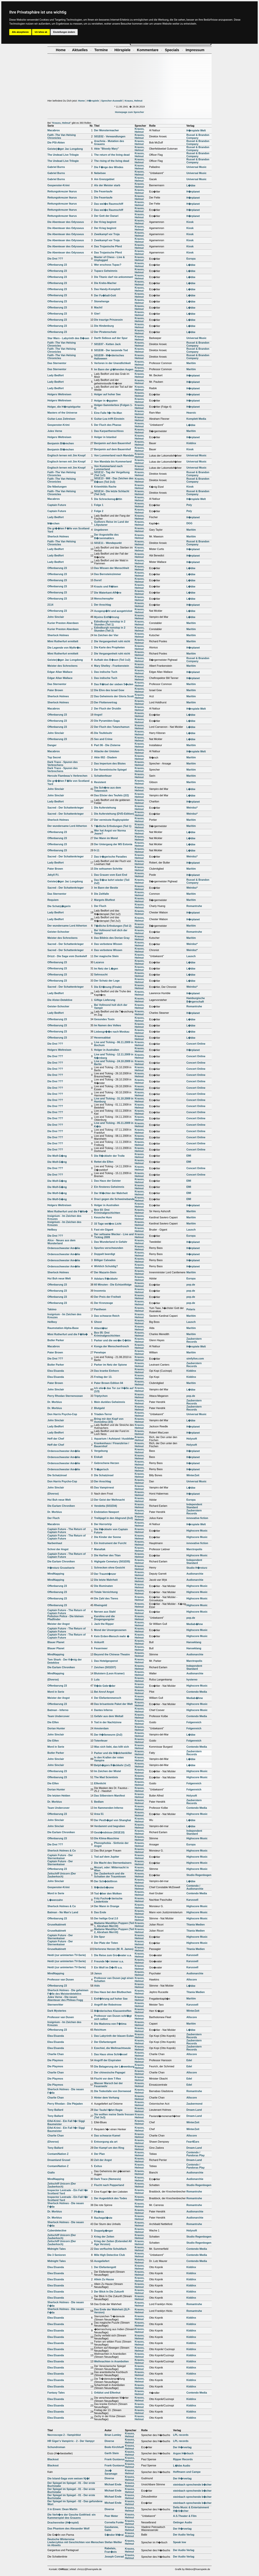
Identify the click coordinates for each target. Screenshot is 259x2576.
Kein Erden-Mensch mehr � (111, 1636)
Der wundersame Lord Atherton (67, 826)
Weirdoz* (192, 807)
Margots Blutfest (104, 900)
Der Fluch (100, 906)
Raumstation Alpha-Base (63, 1328)
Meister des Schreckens (62, 665)
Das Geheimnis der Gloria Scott (114, 696)
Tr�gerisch (101, 1469)
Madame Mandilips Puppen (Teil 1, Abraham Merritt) (114, 1924)
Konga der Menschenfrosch (111, 1346)
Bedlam (99, 1801)
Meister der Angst (58, 1624)
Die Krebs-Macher (105, 283)
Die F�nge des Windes (108, 167)
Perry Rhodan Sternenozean (65, 1395)
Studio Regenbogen (198, 1875)
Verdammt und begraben (109, 1826)
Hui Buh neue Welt (59, 1278)
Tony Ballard (55, 2109)
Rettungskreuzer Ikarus (62, 191)
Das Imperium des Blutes (110, 763)
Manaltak (99, 1549)
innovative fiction (197, 1518)
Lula (97, 1679)
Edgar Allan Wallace (60, 671)
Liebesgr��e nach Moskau (111, 1031)
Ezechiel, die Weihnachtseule (112, 2048)
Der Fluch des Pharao (107, 424)
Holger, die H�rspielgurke (63, 406)
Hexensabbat (102, 1037)
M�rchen (53, 523)
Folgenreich (193, 1722)
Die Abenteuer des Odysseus (65, 222)
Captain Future (56, 505)
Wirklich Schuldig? (106, 1266)
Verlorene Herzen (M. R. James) (113, 1949)
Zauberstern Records (194, 1340)
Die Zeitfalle (101, 893)
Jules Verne (54, 431)
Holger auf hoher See (107, 394)
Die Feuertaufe (103, 191)
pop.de (190, 1284)
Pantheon (100, 1309)
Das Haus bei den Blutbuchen (112, 1992)
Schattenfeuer (103, 775)
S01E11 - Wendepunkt (108, 543)
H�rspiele (93, 100)
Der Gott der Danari (106, 215)
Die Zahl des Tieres (106, 1598)
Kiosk (190, 222)
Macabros (53, 130)
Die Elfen (53, 1722)
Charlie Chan (55, 2054)
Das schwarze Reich (107, 1315)
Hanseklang (193, 1642)
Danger (51, 745)
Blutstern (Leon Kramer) (109, 1673)
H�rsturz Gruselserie (61, 1567)
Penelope (100, 1352)
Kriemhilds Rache (105, 486)
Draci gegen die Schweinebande (114, 1199)
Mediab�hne (194, 1624)
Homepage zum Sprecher (129, 112)
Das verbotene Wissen (108, 944)
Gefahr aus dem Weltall (108, 1716)
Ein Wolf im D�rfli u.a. (108, 1967)
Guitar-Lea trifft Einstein (109, 418)
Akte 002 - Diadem (105, 757)
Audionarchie (194, 1573)
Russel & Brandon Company (197, 136)
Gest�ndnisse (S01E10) (109, 1832)
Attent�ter (101, 1328)
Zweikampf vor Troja (107, 234)
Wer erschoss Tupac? (107, 264)
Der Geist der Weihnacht (109, 1499)
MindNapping (55, 1573)
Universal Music (196, 167)
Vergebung (101, 1450)
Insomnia (100, 1290)
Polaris (190, 1309)
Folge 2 (98, 511)
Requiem (53, 900)
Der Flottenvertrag (105, 702)
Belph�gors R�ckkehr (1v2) (112, 1765)
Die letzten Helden (58, 1795)
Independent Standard (194, 1506)
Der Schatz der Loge (107, 980)
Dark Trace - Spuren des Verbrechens (62, 763)
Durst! (98, 580)
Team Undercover (58, 1716)
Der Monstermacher (106, 130)
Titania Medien (195, 1924)
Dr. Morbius (54, 1402)
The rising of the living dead (111, 160)
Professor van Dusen (60, 1979)
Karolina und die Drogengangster (104, 1618)
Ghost (98, 1322)
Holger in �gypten (106, 400)
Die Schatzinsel (57, 1475)
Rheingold (100, 1605)
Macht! (98, 307)
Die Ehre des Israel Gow (109, 690)
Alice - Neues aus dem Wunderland (61, 1242)
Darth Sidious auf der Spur (111, 338)
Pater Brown (55, 690)
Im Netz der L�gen (106, 968)
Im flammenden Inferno (108, 1807)
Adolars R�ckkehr (106, 1278)
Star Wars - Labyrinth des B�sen (68, 338)
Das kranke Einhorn (106, 1370)
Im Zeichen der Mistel (107, 1771)
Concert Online (195, 1043)
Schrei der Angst (57, 1549)
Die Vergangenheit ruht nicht (112, 641)
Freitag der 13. (103, 1377)
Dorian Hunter (56, 1728)
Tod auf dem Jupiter (106, 1856)
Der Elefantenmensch (107, 1697)
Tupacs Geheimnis (105, 270)
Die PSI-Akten (56, 142)
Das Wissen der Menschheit (111, 568)
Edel (189, 2060)
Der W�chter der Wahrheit (111, 1193)
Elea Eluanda (55, 1370)
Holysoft (191, 1438)
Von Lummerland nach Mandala (114, 455)
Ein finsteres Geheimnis (109, 1186)
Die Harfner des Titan (107, 1555)
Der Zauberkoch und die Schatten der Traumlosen (110, 1875)
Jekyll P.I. (53, 874)
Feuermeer (101, 1648)
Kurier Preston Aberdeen (63, 623)
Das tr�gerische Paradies (110, 856)
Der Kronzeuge (103, 1303)
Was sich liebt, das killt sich (111, 1746)
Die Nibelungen (57, 486)
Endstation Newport (106, 1512)
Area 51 (99, 1814)
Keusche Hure (103, 1217)
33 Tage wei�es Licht (107, 1223)
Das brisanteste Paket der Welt (113, 1704)
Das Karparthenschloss (109, 431)
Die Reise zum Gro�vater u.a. (113, 1955)
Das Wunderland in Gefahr (110, 1241)
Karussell (192, 1899)
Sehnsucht (101, 974)
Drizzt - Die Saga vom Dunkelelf (67, 956)
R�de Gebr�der (104, 1685)
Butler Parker (55, 1340)
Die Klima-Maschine (106, 1838)
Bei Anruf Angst (104, 1691)
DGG (189, 523)
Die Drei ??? (55, 258)
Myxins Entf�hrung (106, 617)
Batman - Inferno (57, 1710)
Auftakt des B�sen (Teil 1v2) (112, 659)
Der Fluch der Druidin (107, 708)
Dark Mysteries (56, 2010)
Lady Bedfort (55, 375)
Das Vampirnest (104, 1487)
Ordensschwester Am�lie (63, 1248)
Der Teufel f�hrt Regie (108, 2110)
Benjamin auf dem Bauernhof (112, 443)
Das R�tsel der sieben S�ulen (113, 684)
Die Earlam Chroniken (61, 1505)
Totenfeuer (101, 1740)
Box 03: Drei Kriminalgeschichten (107, 1211)
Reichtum (100, 2029)
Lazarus (99, 962)
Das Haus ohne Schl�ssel (110, 2054)
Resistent (100, 782)
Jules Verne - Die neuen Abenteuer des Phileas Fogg (65, 1998)
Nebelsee (100, 173)
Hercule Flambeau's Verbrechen (67, 775)
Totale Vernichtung (106, 1592)
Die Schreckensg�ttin (108, 499)
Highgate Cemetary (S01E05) (112, 1561)
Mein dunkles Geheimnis (109, 1402)
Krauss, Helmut (133, 100)
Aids (97, 1985)
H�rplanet (193, 191)
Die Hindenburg (104, 325)
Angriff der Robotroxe (108, 2004)
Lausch (191, 956)
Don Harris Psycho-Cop (62, 1414)
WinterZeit (192, 1475)
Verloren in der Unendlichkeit (112, 363)
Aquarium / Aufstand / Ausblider (114, 1438)
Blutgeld (99, 1408)
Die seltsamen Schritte (108, 868)
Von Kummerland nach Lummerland (108, 468)
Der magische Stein (106, 956)
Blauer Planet (55, 1642)
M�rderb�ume (104, 1887)
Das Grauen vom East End (110, 874)
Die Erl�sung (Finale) (108, 987)
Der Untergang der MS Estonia (113, 844)
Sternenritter (55, 2004)
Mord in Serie (55, 1691)
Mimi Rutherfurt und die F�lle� (67, 1211)
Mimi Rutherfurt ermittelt (62, 641)
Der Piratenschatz (105, 332)
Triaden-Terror (103, 1414)
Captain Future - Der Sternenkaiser (60, 1857)
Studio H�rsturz (196, 1567)
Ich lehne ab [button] (41, 32)
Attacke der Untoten (106, 751)
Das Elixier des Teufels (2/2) (111, 795)
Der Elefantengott (105, 2042)
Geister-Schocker (58, 931)
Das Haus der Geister (107, 1180)
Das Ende (100, 1912)
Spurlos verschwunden (108, 1248)
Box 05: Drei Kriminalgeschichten (107, 1334)
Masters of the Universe (62, 412)
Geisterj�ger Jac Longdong (65, 148)
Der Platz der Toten (106, 1942)
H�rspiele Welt (196, 130)
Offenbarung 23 (57, 264)
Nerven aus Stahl (105, 1611)
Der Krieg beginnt (105, 222)
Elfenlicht (100, 1783)
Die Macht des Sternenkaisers (113, 1862)
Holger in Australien (106, 1049)
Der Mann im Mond (106, 838)
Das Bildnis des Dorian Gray (112, 937)
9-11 (96, 850)
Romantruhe (194, 906)
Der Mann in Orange (106, 1906)
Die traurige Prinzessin (108, 319)
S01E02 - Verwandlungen (109, 136)
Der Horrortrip (103, 1524)
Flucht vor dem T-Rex (107, 2078)
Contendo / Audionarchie (194, 1887)
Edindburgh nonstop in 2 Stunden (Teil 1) (109, 623)
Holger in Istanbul (105, 437)
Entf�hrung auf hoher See (111, 1998)
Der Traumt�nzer (105, 1573)
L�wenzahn (55, 1900)
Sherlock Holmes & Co (61, 1850)
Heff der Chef (55, 1438)
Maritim (191, 363)
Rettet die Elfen (103, 1161)
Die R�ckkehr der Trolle (109, 1155)
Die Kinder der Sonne (107, 1537)
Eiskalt (98, 1457)
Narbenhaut (54, 1543)
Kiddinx (191, 443)
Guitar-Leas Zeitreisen (61, 418)
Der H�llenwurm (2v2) (108, 1734)
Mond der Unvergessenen (110, 1630)
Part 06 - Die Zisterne (107, 745)
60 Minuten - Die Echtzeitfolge (113, 1284)
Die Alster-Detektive (59, 1000)
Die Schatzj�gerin (59, 906)
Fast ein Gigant (103, 1229)
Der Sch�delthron (105, 1881)
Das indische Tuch (105, 671)
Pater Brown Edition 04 (108, 1383)
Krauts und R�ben (106, 586)
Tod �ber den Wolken (108, 1893)
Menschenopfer (104, 598)
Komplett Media (196, 418)
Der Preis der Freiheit (107, 1296)
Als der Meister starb (107, 185)
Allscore (191, 1979)
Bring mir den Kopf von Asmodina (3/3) (109, 1420)
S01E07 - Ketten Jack (107, 344)
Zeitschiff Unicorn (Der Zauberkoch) (61, 1875)
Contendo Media (196, 1691)
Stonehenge (101, 301)
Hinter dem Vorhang (106, 2097)
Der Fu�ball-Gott (105, 295)
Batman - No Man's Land (62, 1912)
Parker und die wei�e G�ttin (112, 1340)
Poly (189, 505)
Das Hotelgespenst (106, 1660)
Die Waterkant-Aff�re (107, 592)
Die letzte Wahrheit (106, 1579)
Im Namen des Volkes (107, 1025)
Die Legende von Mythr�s (64, 647)
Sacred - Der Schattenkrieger (65, 807)
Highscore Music (196, 1530)
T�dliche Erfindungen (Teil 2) (112, 925)
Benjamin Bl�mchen (60, 443)
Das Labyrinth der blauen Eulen (114, 2035)
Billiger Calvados (105, 1260)
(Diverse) (53, 1493)
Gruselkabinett (56, 1924)
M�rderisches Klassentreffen (112, 2011)
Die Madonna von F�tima (110, 2023)
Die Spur (99, 1936)
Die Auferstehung (105, 807)
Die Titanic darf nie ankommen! (113, 277)
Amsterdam (101, 1728)
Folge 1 (98, 505)
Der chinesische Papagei (109, 2072)
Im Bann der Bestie (106, 887)
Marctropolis (194, 1549)
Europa (190, 258)
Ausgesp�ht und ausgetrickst (113, 611)
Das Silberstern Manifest (109, 1795)
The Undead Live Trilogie (63, 154)
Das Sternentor (56, 363)
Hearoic (191, 412)
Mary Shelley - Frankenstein (111, 665)
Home (81, 100)
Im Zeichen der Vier (106, 635)
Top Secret (54, 757)
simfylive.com (195, 1358)
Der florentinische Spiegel (110, 769)
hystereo (191, 1679)
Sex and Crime (103, 739)
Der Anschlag (102, 604)
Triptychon (101, 1395)
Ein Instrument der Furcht (110, 1543)
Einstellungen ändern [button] (64, 32)
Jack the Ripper (104, 1624)
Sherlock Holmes (58, 536)
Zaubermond (194, 2103)
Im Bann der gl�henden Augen (113, 369)
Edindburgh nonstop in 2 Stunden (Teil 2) (109, 629)
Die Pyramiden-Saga (107, 720)
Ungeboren (101, 529)
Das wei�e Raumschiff (108, 203)
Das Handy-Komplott (107, 289)
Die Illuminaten (103, 1586)
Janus (98, 1973)
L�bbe (190, 185)
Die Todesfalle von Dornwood (112, 2091)
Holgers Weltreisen (59, 394)
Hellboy (52, 1229)
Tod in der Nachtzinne (108, 1722)
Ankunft (99, 1642)
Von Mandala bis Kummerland (113, 461)
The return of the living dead (112, 154)
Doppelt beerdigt (104, 1254)
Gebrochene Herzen (106, 1463)
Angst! (98, 714)
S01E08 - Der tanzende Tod (111, 350)
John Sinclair (55, 617)
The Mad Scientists (106, 1777)
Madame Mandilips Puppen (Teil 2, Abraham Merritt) (114, 1931)
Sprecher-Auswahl (112, 100)
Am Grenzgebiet (104, 179)
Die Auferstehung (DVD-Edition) (114, 813)
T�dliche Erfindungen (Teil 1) (112, 826)
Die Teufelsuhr (103, 733)
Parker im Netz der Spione (110, 1364)
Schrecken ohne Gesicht (109, 1567)
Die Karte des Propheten (109, 647)
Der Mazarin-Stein (105, 1272)
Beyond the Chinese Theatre (112, 1654)
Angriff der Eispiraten (107, 2060)
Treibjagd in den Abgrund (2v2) (113, 1518)
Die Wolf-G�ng (57, 1155)
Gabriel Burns (56, 167)
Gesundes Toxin (104, 1019)
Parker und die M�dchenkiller (113, 1753)
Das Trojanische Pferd (108, 246)
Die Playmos (55, 2060)
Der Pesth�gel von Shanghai (112, 1820)
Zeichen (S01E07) (105, 1667)
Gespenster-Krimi (58, 185)
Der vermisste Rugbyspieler (111, 819)
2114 (50, 604)
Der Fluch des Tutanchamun (112, 726)
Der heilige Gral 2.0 (106, 1918)
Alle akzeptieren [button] (20, 32)
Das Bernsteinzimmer (107, 574)
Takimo (51, 1309)
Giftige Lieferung (104, 1000)
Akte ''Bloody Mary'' (106, 148)
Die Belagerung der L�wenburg (114, 2066)
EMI (188, 1155)
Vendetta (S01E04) (105, 1505)
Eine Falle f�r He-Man (108, 412)
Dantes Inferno (103, 1710)
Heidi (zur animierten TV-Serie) (66, 1955)
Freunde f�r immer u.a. (109, 1961)
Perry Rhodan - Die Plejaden (65, 2103)
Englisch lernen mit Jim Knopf (66, 455)
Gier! (97, 313)
